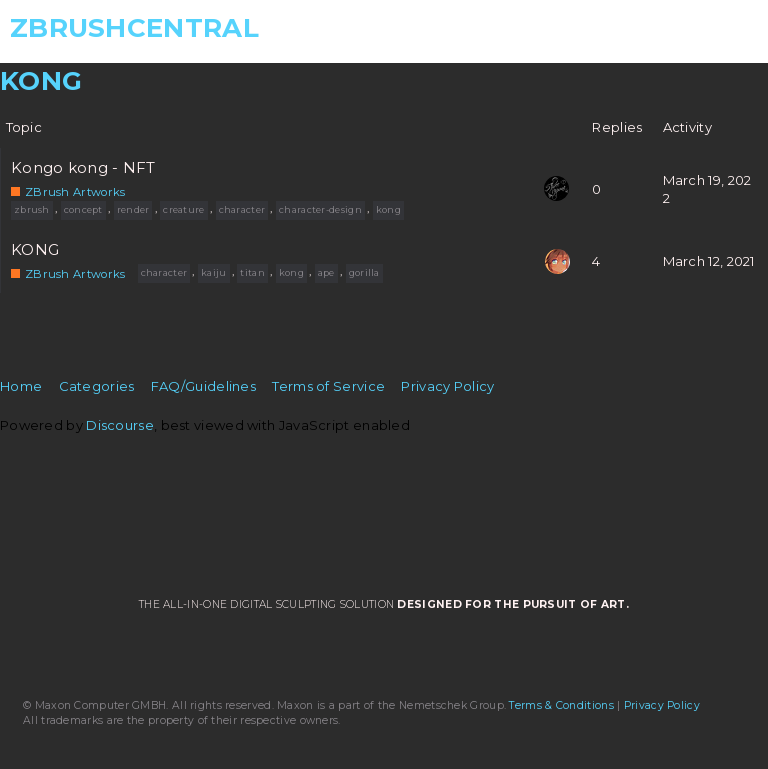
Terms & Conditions (561, 705)
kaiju (214, 272)
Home (21, 386)
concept (83, 209)
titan (252, 272)
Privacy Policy (447, 386)
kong (388, 209)
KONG (35, 250)
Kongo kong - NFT (83, 168)
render (133, 209)
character (242, 209)
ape (326, 272)
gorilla (364, 272)
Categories (97, 386)
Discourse (120, 425)
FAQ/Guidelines (203, 386)
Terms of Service (328, 386)
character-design (320, 209)
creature (183, 209)
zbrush (32, 209)
